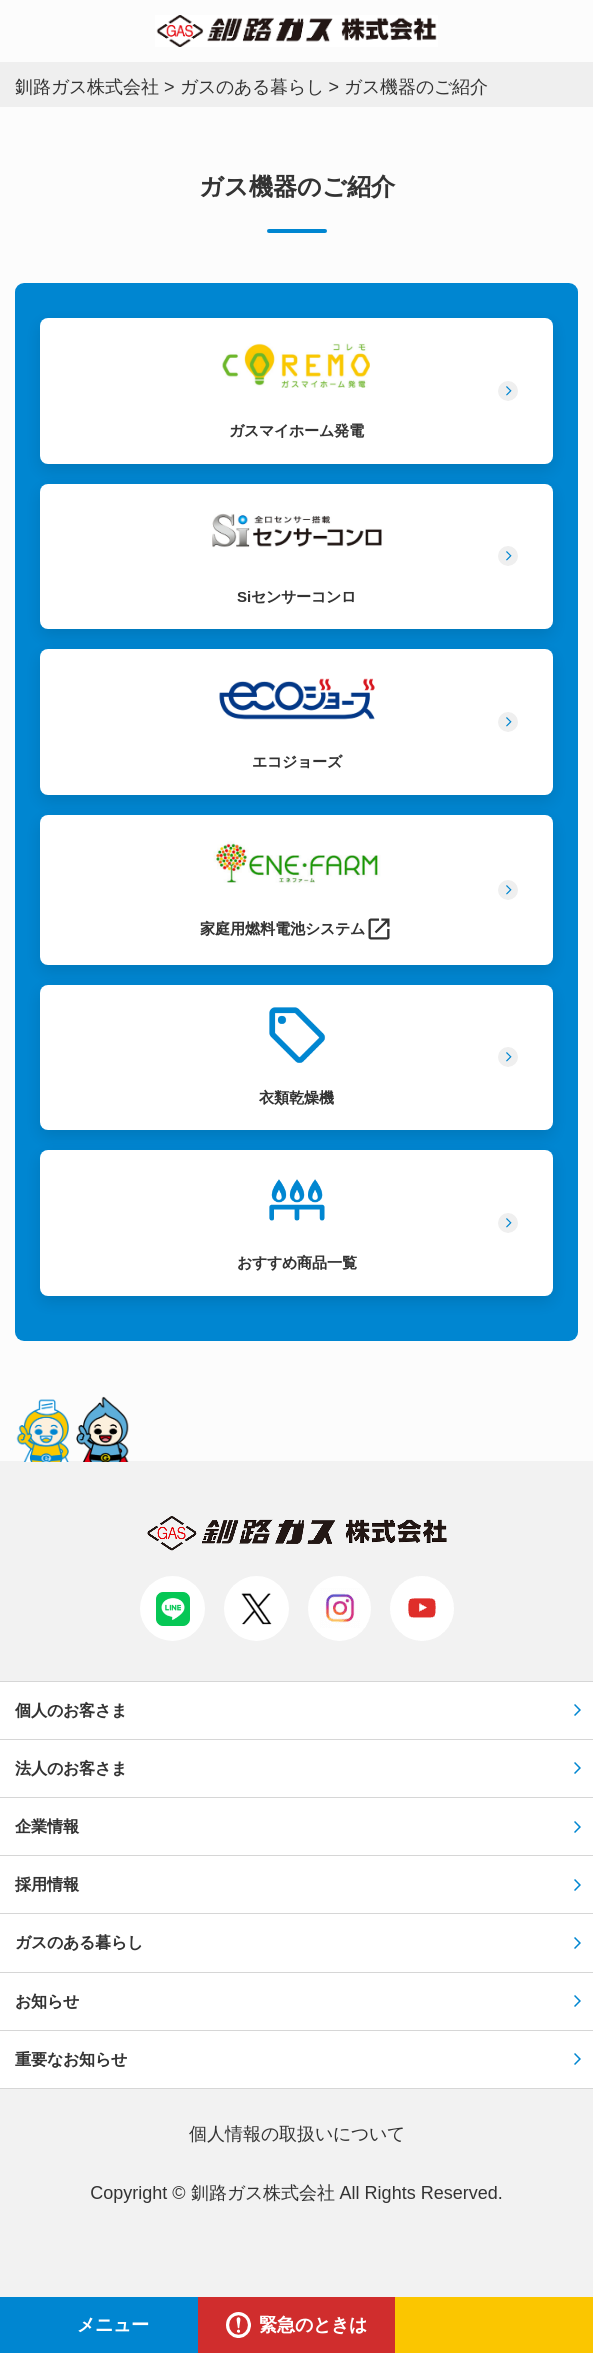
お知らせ (47, 2001)
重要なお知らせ (71, 2059)
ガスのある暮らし (79, 1942)
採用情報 (47, 1884)
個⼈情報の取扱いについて (297, 2134)
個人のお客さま (71, 1710)
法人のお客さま (71, 1768)
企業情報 (47, 1826)
